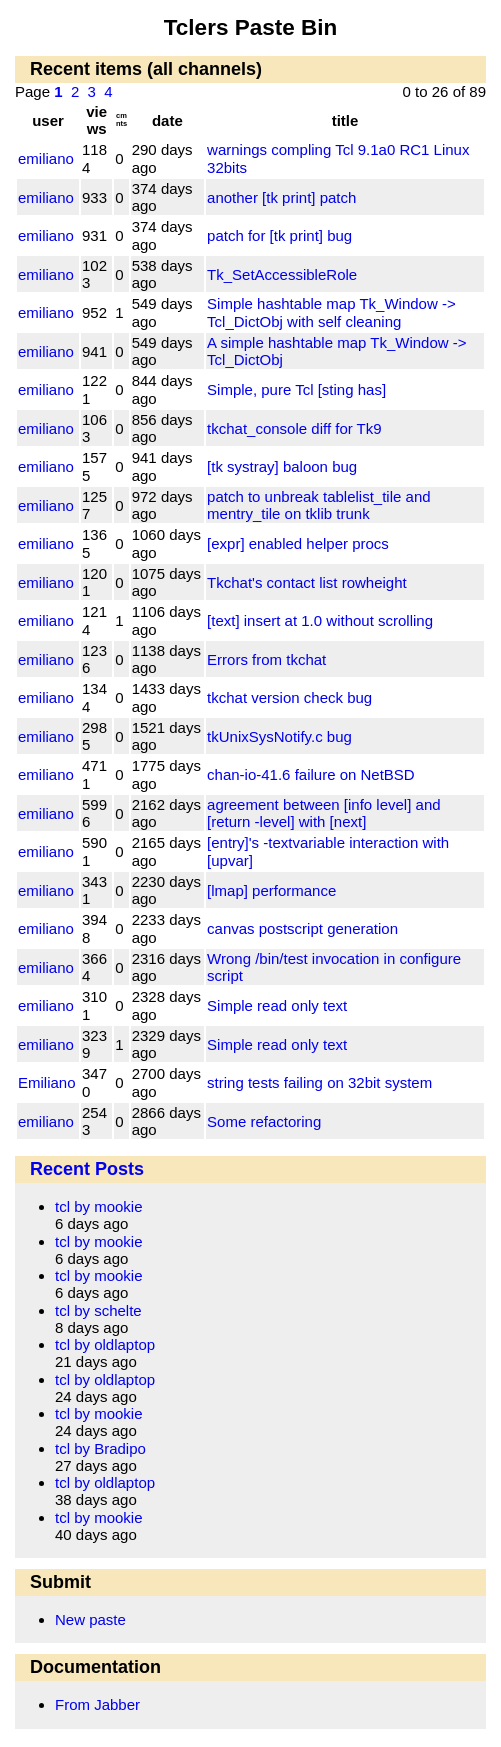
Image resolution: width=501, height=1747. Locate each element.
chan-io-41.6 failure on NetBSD (311, 774)
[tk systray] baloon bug (282, 466)
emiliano (46, 158)
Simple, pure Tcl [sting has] (296, 389)
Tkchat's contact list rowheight (307, 582)
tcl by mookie (99, 1206)
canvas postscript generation (302, 928)
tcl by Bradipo (100, 1448)
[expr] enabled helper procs (298, 543)
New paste (90, 1619)
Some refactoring (264, 1121)
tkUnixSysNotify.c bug (279, 736)
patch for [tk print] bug (279, 235)
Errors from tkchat (266, 659)
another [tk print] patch (281, 197)
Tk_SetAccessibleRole (282, 274)
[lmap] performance (271, 890)
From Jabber (97, 1704)
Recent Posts (87, 1169)
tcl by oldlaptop (105, 1344)
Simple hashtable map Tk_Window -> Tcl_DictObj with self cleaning (331, 312)
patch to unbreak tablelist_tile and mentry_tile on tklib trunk (318, 505)
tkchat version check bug (289, 697)
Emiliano (47, 1082)
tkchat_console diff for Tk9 (294, 428)
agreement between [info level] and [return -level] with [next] (324, 813)
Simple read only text (277, 1005)
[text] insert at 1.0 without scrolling (320, 620)
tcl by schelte (98, 1310)
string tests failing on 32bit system (319, 1082)
